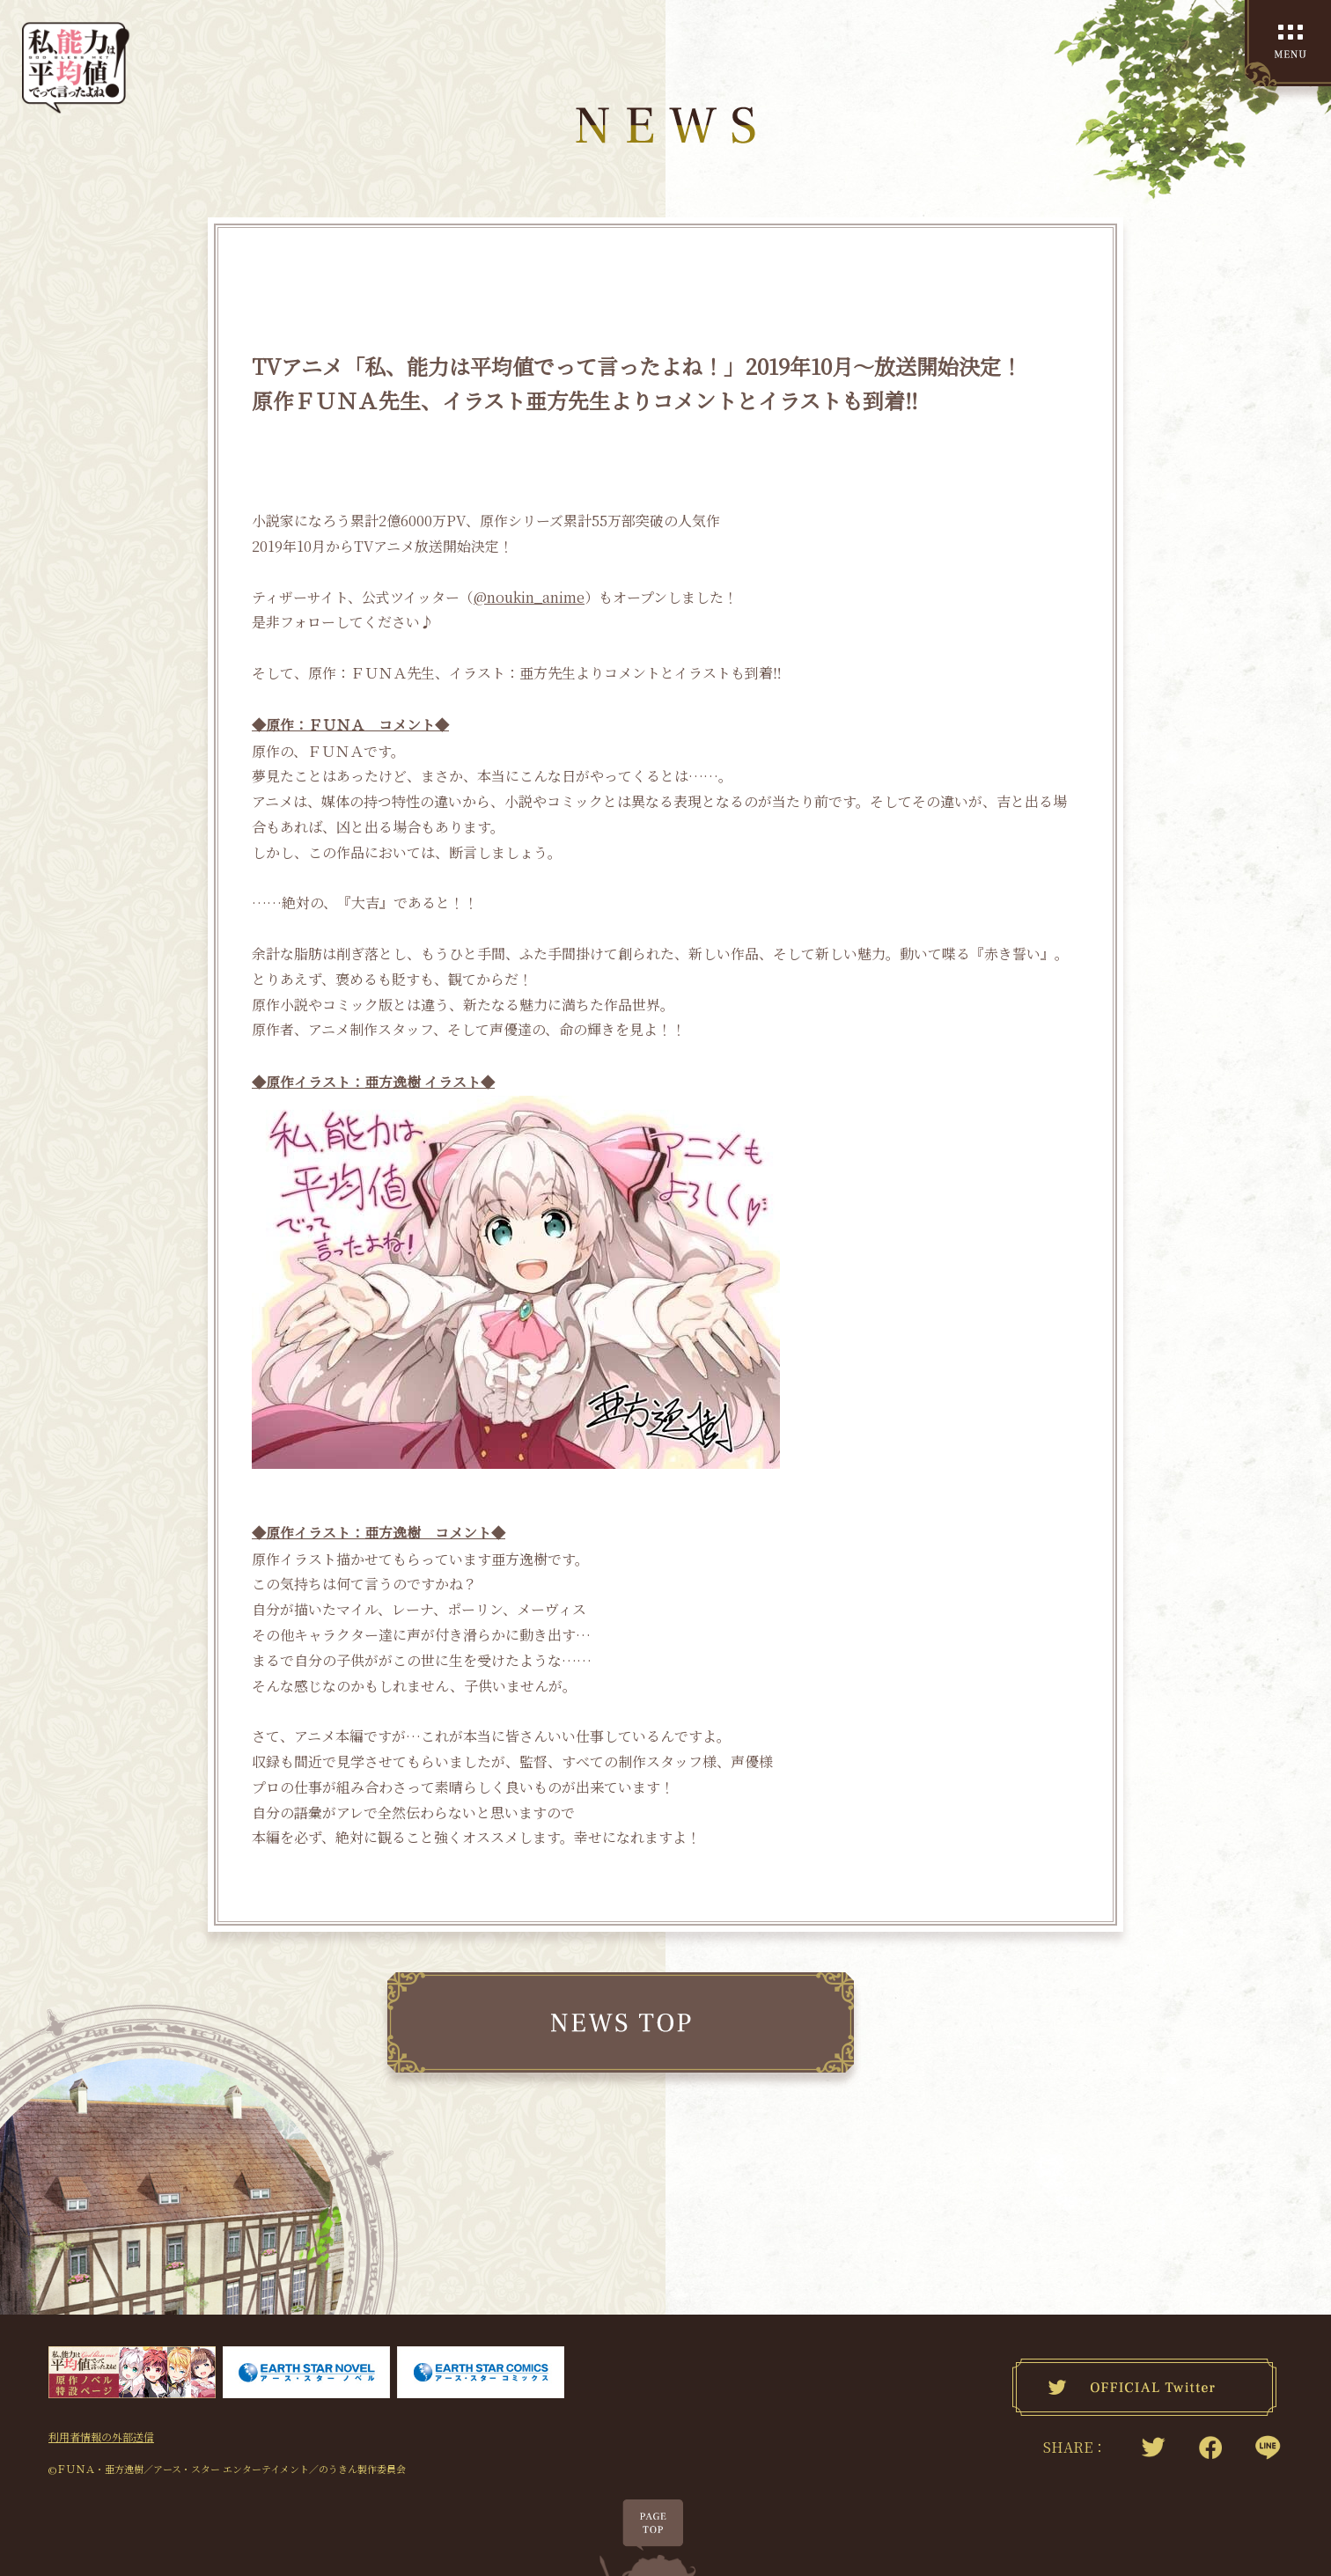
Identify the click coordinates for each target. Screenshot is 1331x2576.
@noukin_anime (529, 597)
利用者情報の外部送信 (101, 2420)
